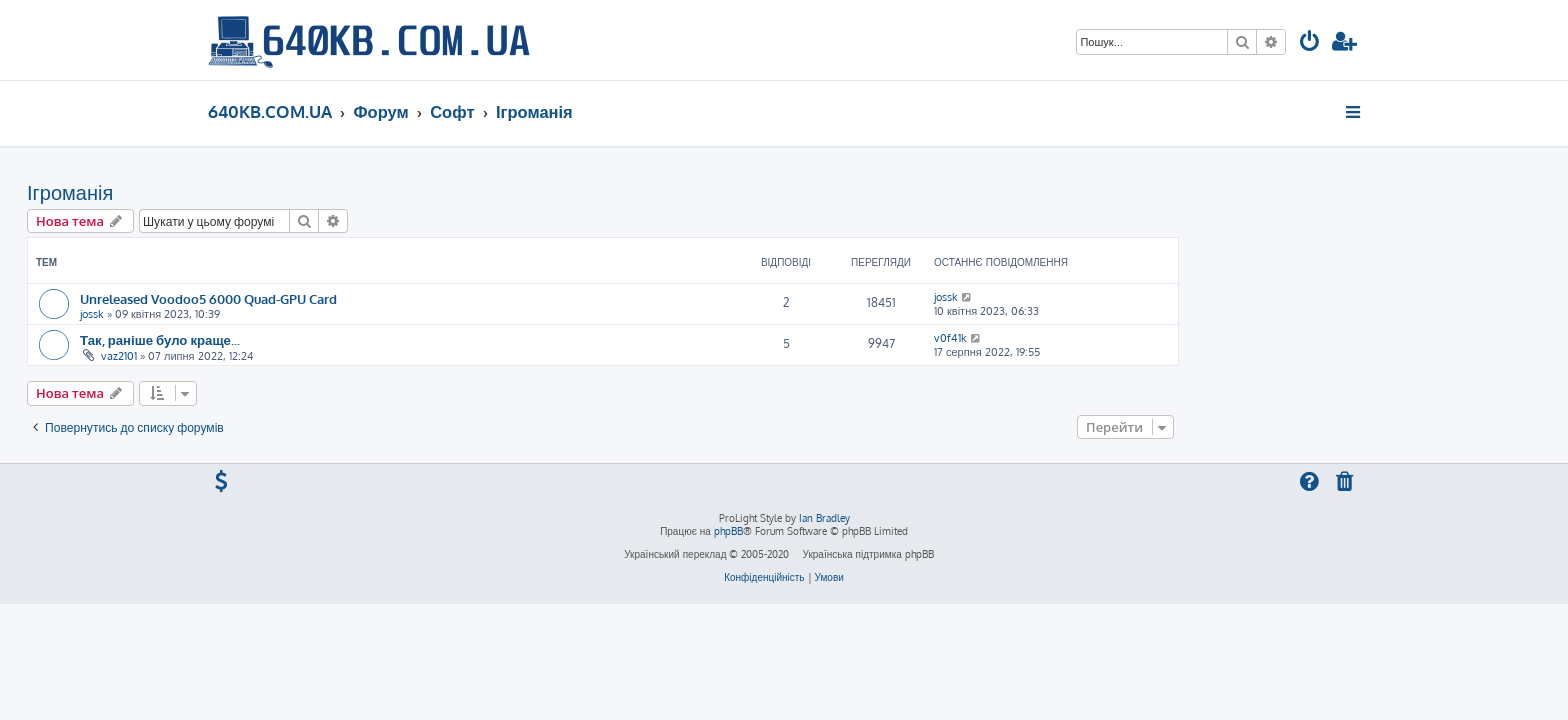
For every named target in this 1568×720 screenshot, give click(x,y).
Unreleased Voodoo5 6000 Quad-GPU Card (389, 298)
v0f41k (1131, 338)
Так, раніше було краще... (341, 339)
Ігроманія (251, 192)
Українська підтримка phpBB (867, 554)
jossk (273, 314)
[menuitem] (1310, 43)
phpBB (728, 531)
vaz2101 (300, 356)
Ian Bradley (824, 518)
